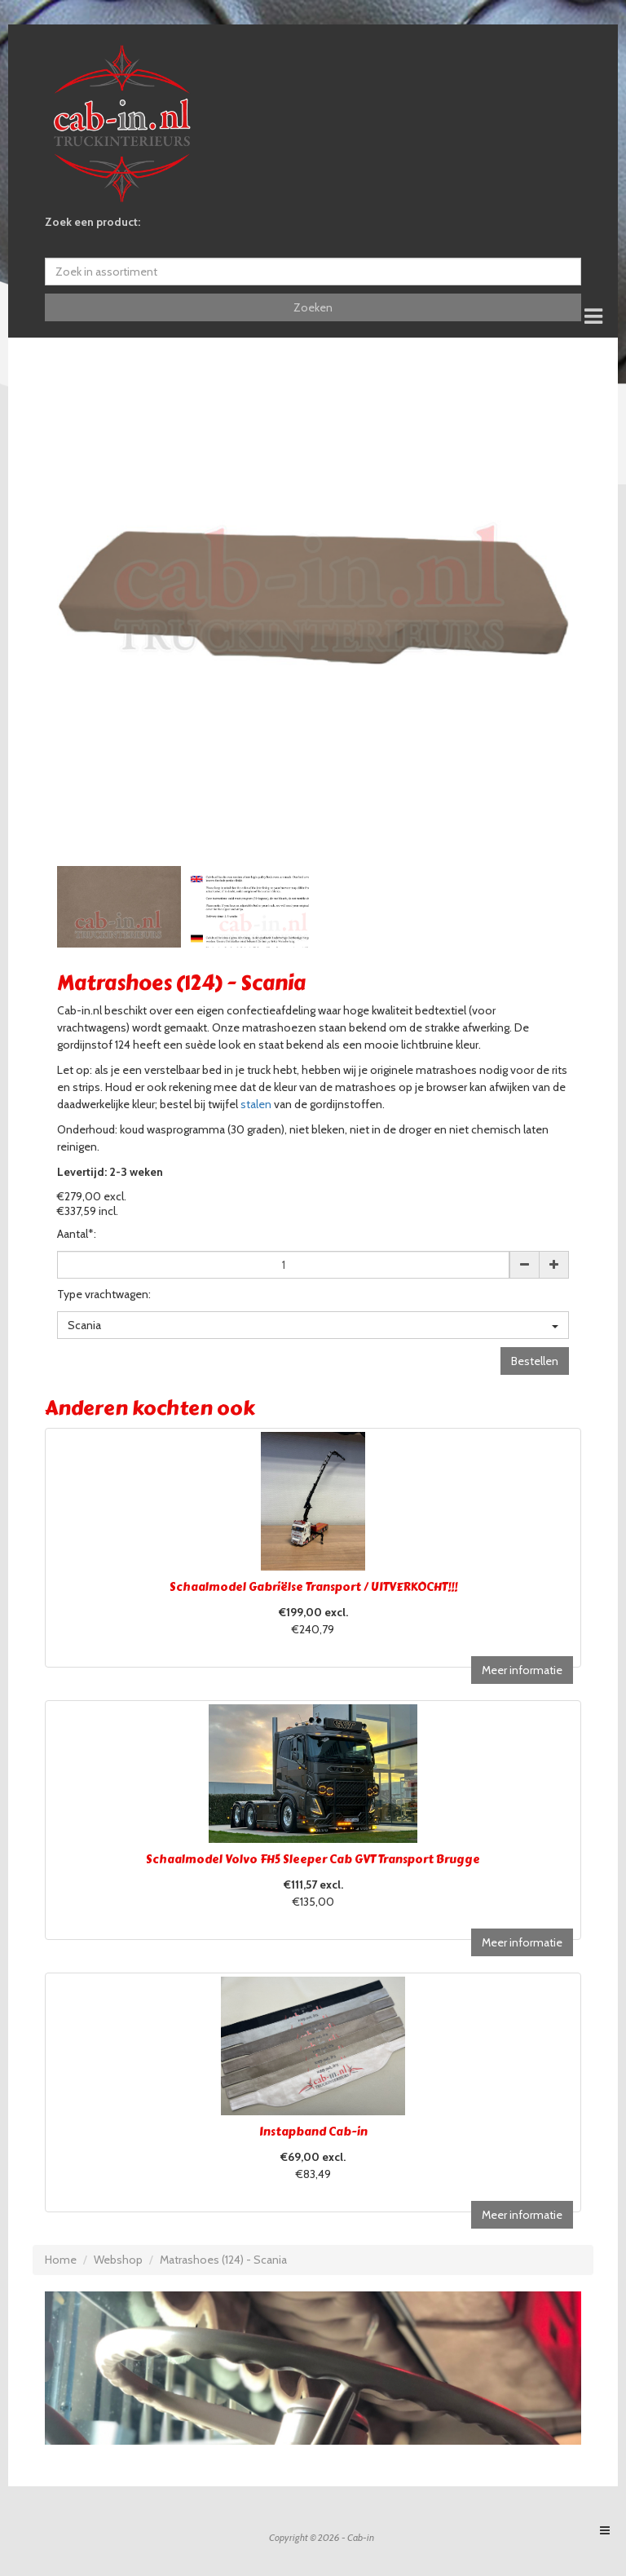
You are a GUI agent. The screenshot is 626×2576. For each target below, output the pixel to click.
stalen (255, 1104)
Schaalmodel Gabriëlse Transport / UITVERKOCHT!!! (313, 1587)
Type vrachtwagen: (104, 1294)
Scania (313, 1325)
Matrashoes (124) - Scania (223, 2259)
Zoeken (313, 307)
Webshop (118, 2259)
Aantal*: (76, 1233)
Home (61, 2259)
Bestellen (534, 1361)
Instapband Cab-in (313, 2132)
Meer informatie (522, 1670)
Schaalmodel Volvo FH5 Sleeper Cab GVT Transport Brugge (313, 1859)
